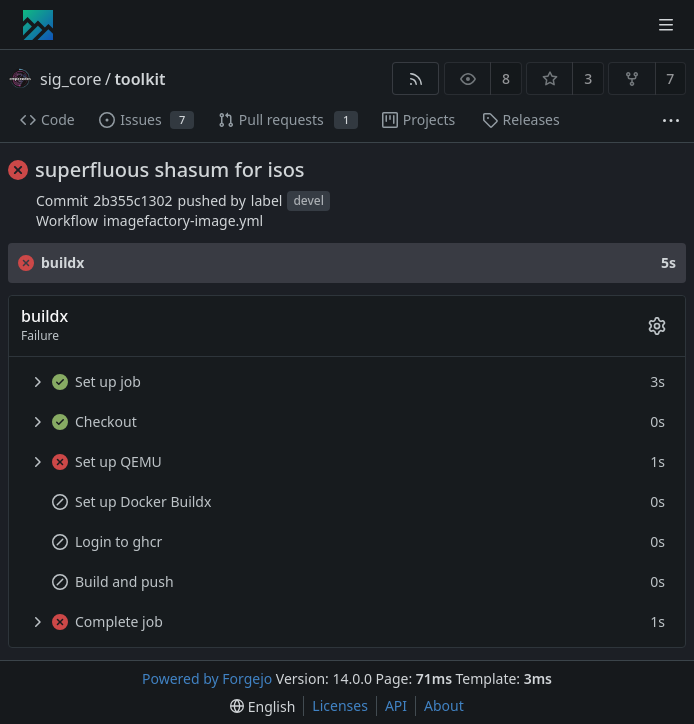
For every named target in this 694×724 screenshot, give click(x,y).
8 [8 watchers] (506, 78)
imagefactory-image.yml (183, 220)
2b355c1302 (132, 200)
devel (308, 201)
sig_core (70, 79)
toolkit (139, 79)
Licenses (340, 705)
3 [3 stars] (588, 78)
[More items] (671, 120)
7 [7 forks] (670, 78)
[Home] (38, 25)
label (267, 200)
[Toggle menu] (666, 25)
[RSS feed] (415, 78)
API (396, 705)
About (444, 705)
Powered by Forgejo (207, 678)
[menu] (262, 706)
